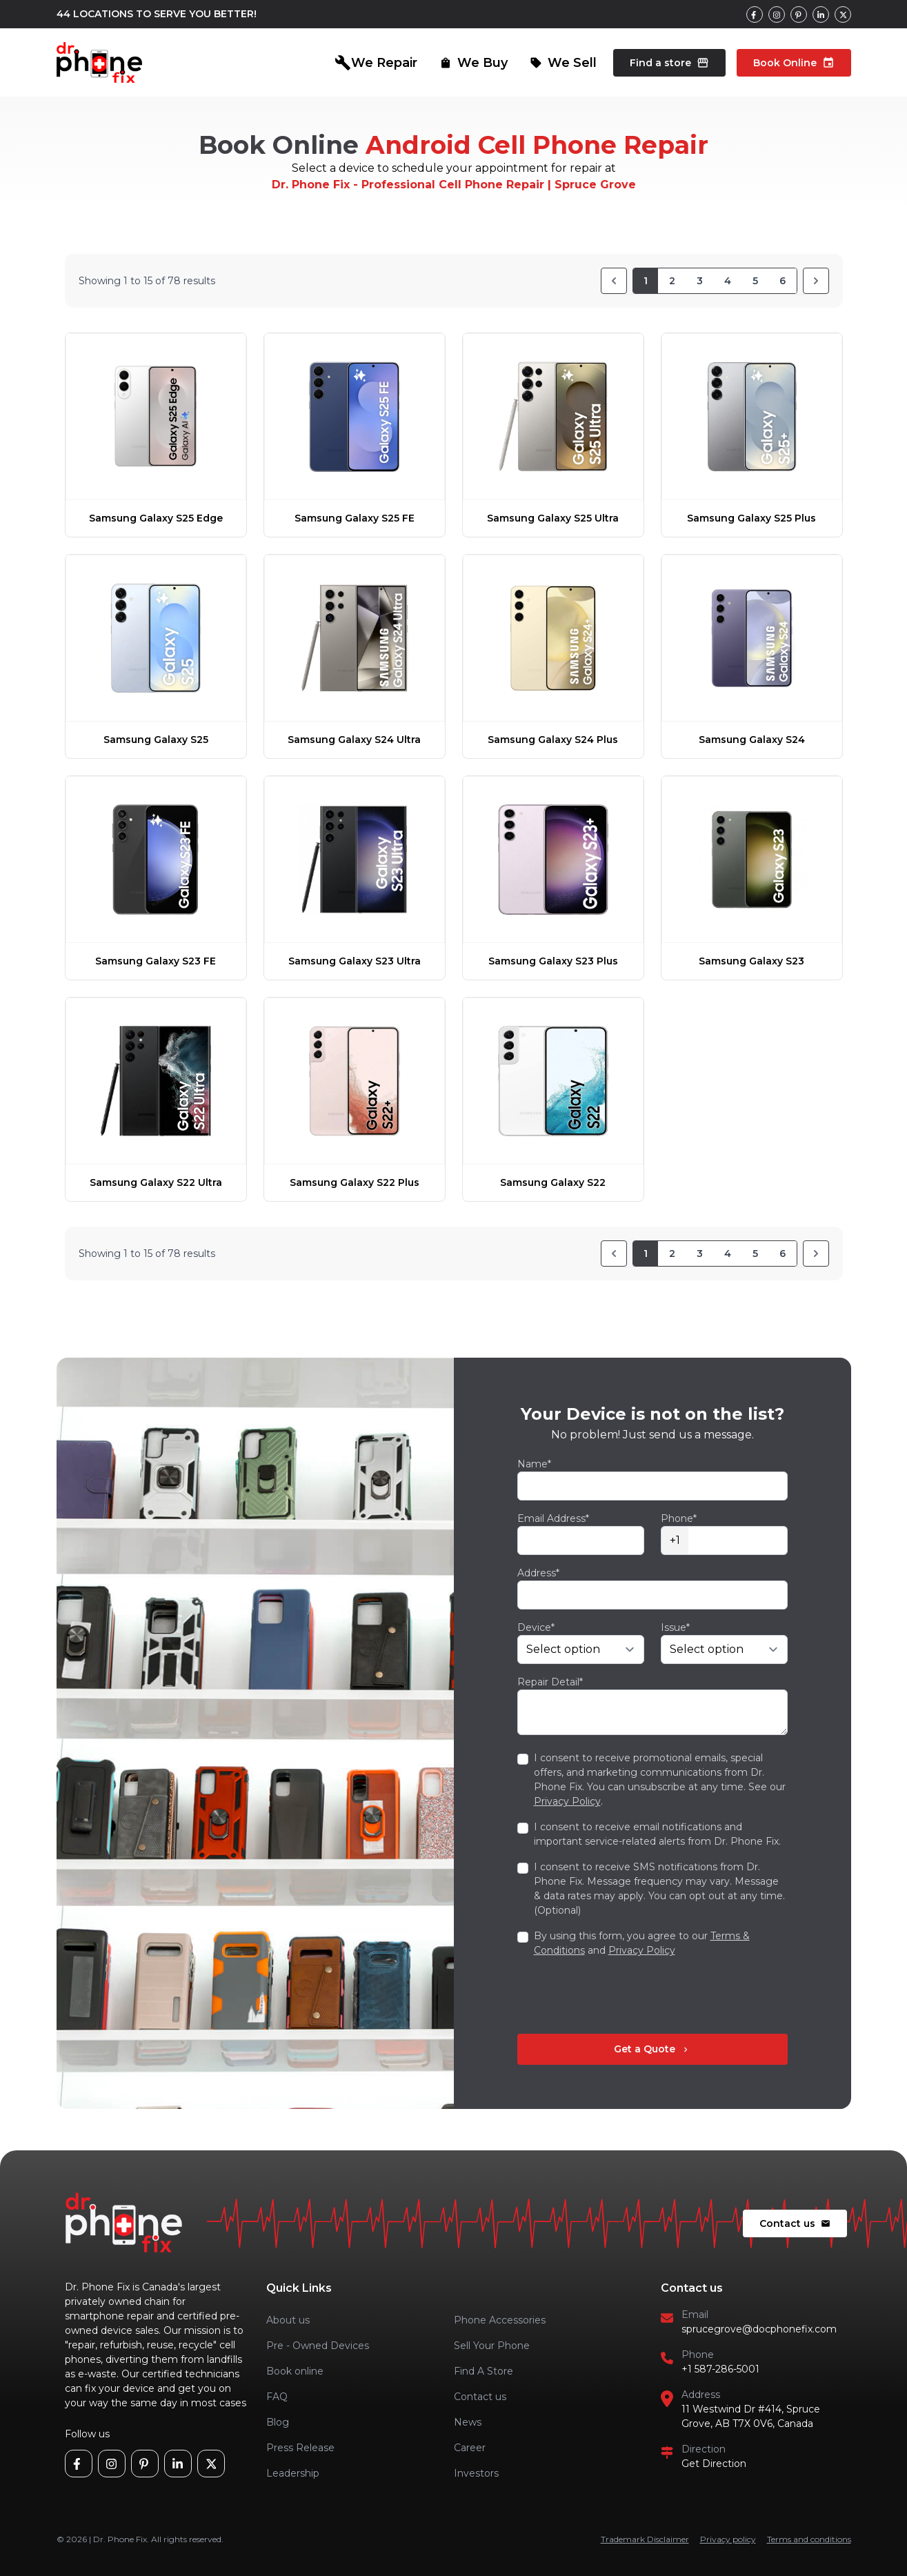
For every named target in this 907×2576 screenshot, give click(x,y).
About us (288, 2320)
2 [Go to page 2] (672, 281)
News (467, 2422)
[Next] (816, 281)
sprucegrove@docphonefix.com (759, 2329)
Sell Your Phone (492, 2345)
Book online (294, 2371)
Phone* (679, 1518)
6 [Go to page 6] (782, 281)
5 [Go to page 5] (755, 281)
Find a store (669, 63)
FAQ (277, 2396)
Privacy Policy (567, 1801)
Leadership (292, 2473)
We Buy (473, 63)
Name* (534, 1464)
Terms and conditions (809, 2539)
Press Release (300, 2447)
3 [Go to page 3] (700, 281)
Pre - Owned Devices (317, 2345)
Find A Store (483, 2371)
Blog (277, 2422)
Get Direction (713, 2463)
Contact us (794, 2223)
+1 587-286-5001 (720, 2369)
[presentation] (622, 1996)
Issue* (675, 1627)
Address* (538, 1573)
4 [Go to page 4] (727, 281)
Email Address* (553, 1518)
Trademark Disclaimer (645, 2539)
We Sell (563, 63)
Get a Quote (652, 2049)
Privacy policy (728, 2539)
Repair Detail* (550, 1682)
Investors (476, 2473)
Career (470, 2447)
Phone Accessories (500, 2320)
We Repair (376, 63)
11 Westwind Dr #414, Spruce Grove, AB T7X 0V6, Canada (750, 2416)
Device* (536, 1627)
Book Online (794, 63)
